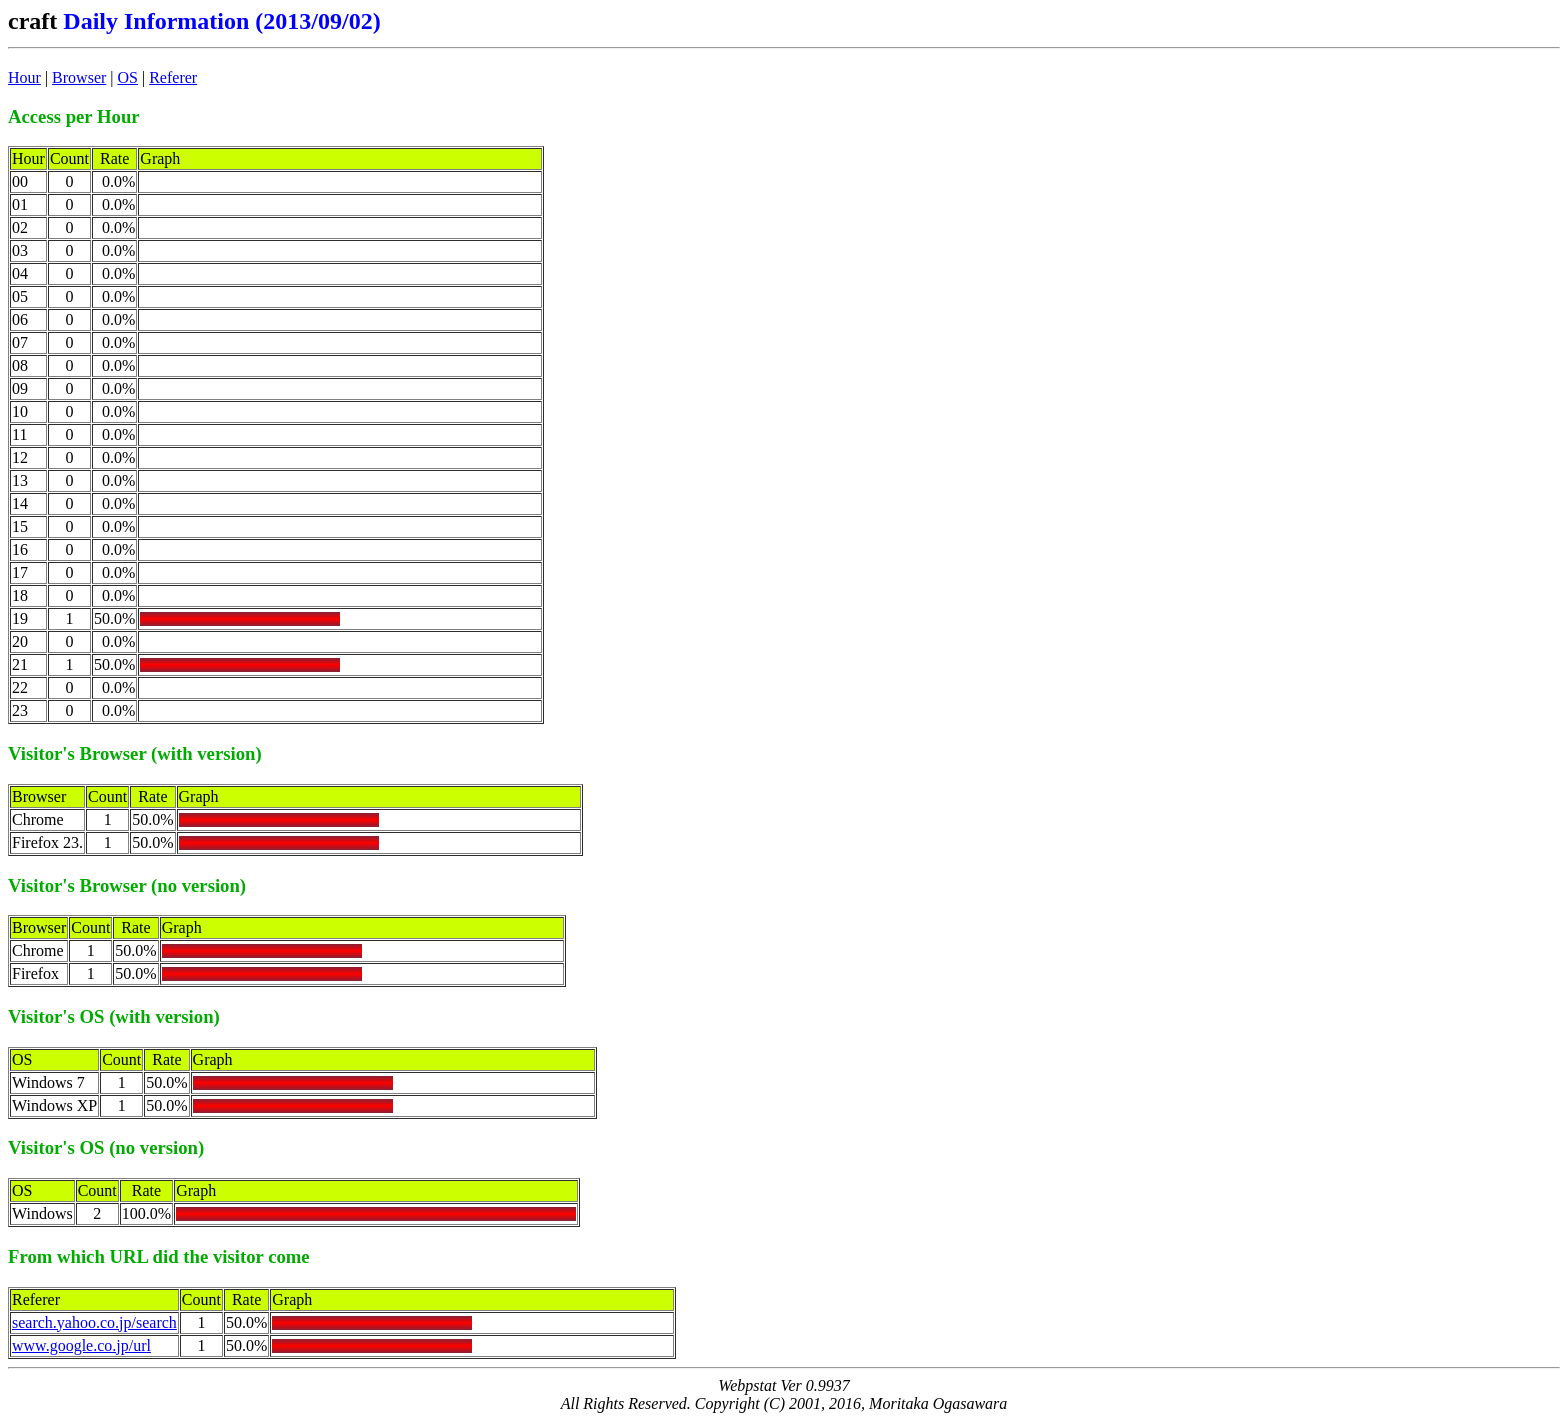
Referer (173, 77)
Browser (79, 77)
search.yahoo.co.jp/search (94, 1322)
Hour (24, 77)
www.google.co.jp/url (81, 1345)
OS (128, 77)
